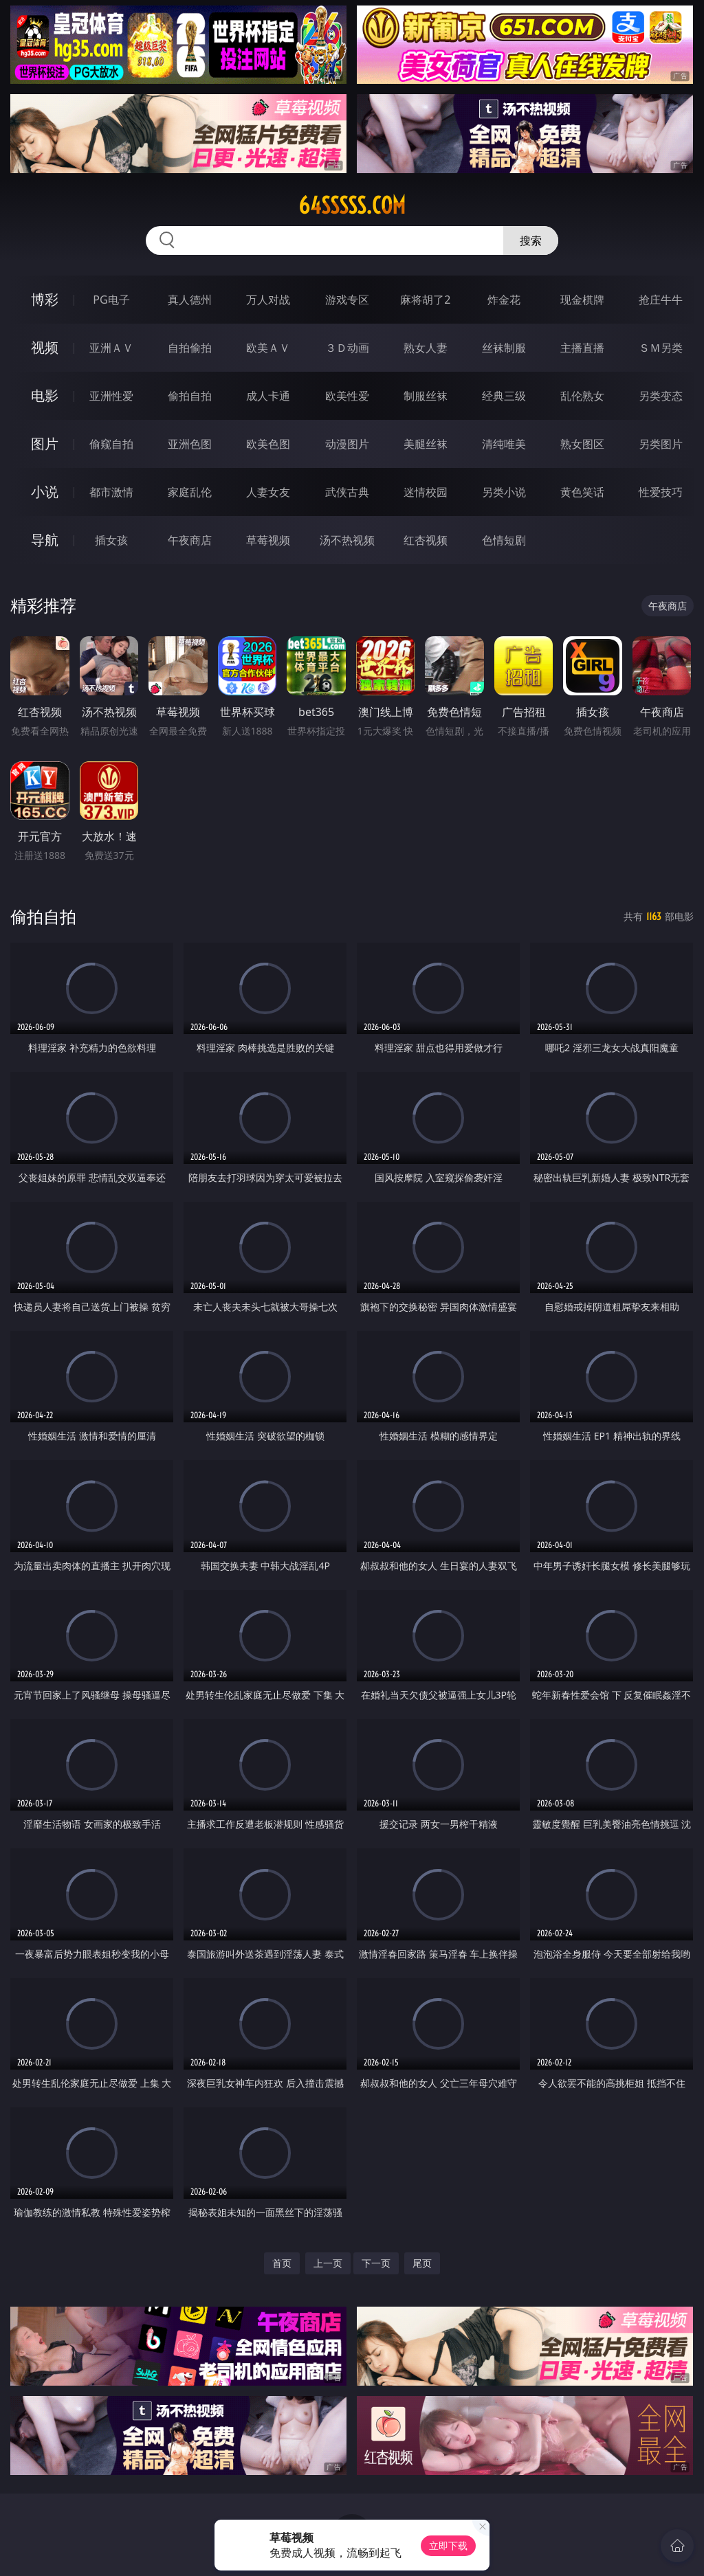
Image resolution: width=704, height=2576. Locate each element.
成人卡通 (268, 395)
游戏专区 (347, 299)
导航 (44, 539)
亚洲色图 (190, 443)
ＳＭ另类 (661, 347)
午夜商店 (190, 540)
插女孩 (111, 540)
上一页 (328, 2263)
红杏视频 (426, 540)
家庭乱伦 (190, 492)
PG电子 (111, 299)
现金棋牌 (582, 299)
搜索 (531, 240)
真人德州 (190, 299)
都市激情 (111, 492)
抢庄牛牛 (661, 299)
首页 (282, 2263)
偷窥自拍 (111, 443)
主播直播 (582, 347)
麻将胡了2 (425, 299)
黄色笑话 (582, 492)
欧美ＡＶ (268, 347)
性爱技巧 (661, 492)
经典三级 (504, 395)
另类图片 (661, 443)
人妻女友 (268, 492)
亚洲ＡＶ (111, 347)
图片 (44, 443)
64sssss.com (352, 205)
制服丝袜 (426, 395)
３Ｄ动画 (347, 347)
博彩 (44, 299)
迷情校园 (426, 492)
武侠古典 (347, 492)
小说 (44, 491)
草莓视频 (268, 540)
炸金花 (503, 299)
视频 (44, 347)
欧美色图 (268, 443)
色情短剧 (504, 540)
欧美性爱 (347, 395)
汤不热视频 (347, 540)
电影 (44, 395)
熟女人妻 (426, 347)
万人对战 (268, 299)
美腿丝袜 (426, 443)
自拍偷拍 (190, 347)
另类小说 (504, 492)
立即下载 (448, 2545)
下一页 (376, 2263)
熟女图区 (582, 443)
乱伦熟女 (582, 395)
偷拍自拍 (190, 395)
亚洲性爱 (111, 395)
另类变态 (661, 395)
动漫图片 (347, 443)
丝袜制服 (504, 347)
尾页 (422, 2263)
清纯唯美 (504, 443)
